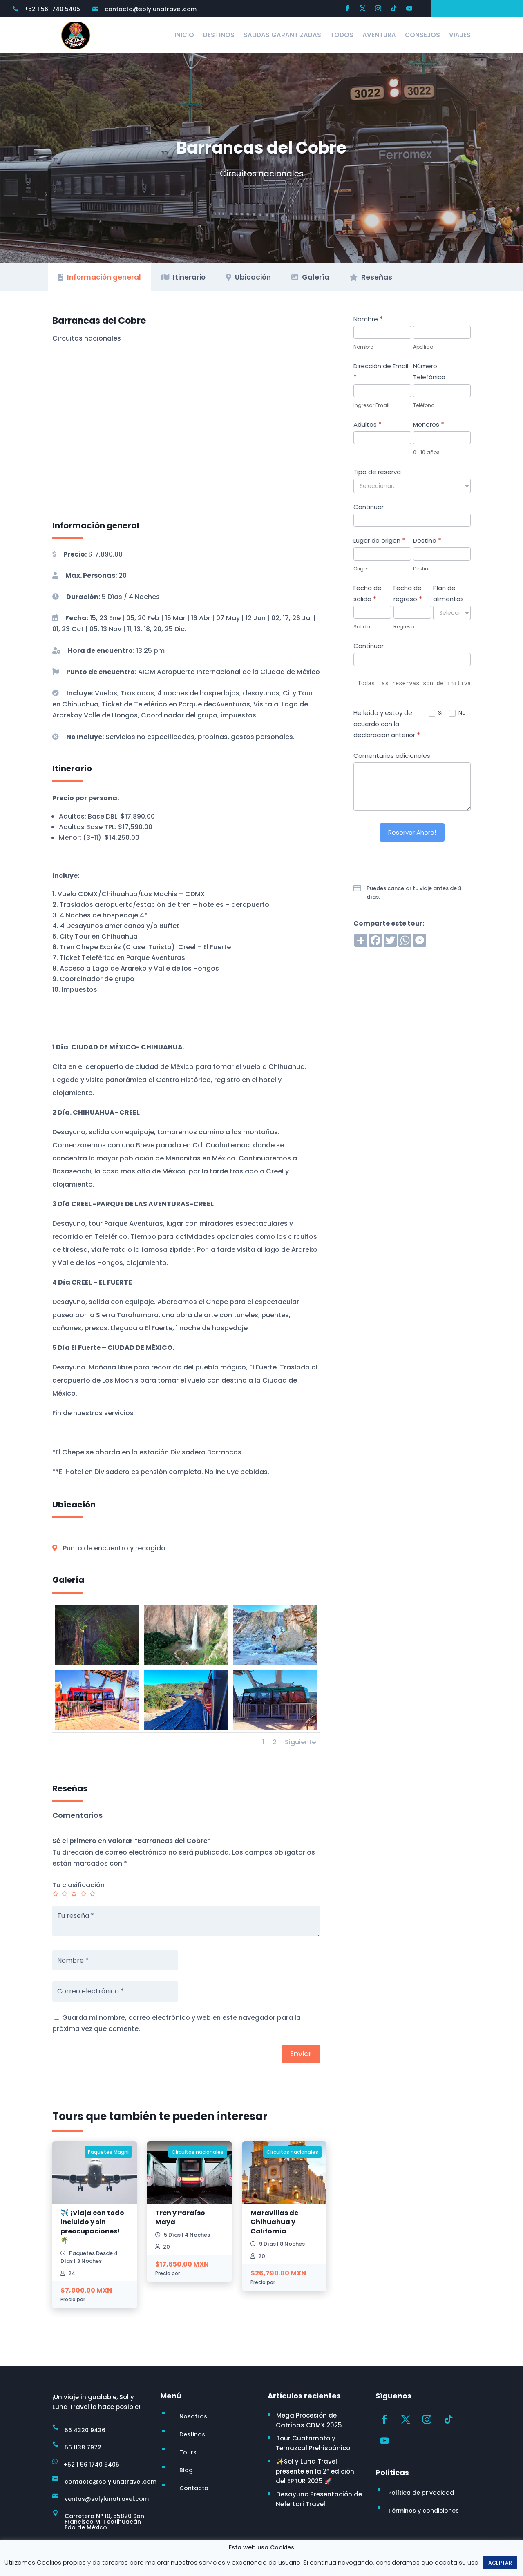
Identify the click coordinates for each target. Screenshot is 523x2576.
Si (436, 713)
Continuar (368, 507)
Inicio (184, 35)
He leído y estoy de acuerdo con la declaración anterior (386, 723)
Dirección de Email (380, 371)
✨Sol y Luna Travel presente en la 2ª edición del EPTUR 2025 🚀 (315, 2471)
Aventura (379, 35)
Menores (428, 424)
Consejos (422, 35)
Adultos (367, 424)
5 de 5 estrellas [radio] (93, 1894)
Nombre (368, 319)
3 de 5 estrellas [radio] (74, 1894)
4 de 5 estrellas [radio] (83, 1894)
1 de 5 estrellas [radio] (55, 1894)
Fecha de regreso (407, 593)
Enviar (301, 2053)
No (457, 713)
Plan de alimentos (448, 593)
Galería (310, 277)
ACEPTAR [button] (500, 2563)
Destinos (219, 35)
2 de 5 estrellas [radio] (64, 1894)
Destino (427, 540)
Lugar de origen (379, 540)
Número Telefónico (429, 371)
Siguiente (300, 1742)
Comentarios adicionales (391, 755)
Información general (99, 277)
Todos (341, 35)
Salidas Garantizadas (282, 35)
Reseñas (371, 277)
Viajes (460, 35)
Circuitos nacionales (262, 173)
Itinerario (183, 277)
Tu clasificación (78, 1885)
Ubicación (248, 277)
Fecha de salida (367, 593)
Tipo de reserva (377, 472)
